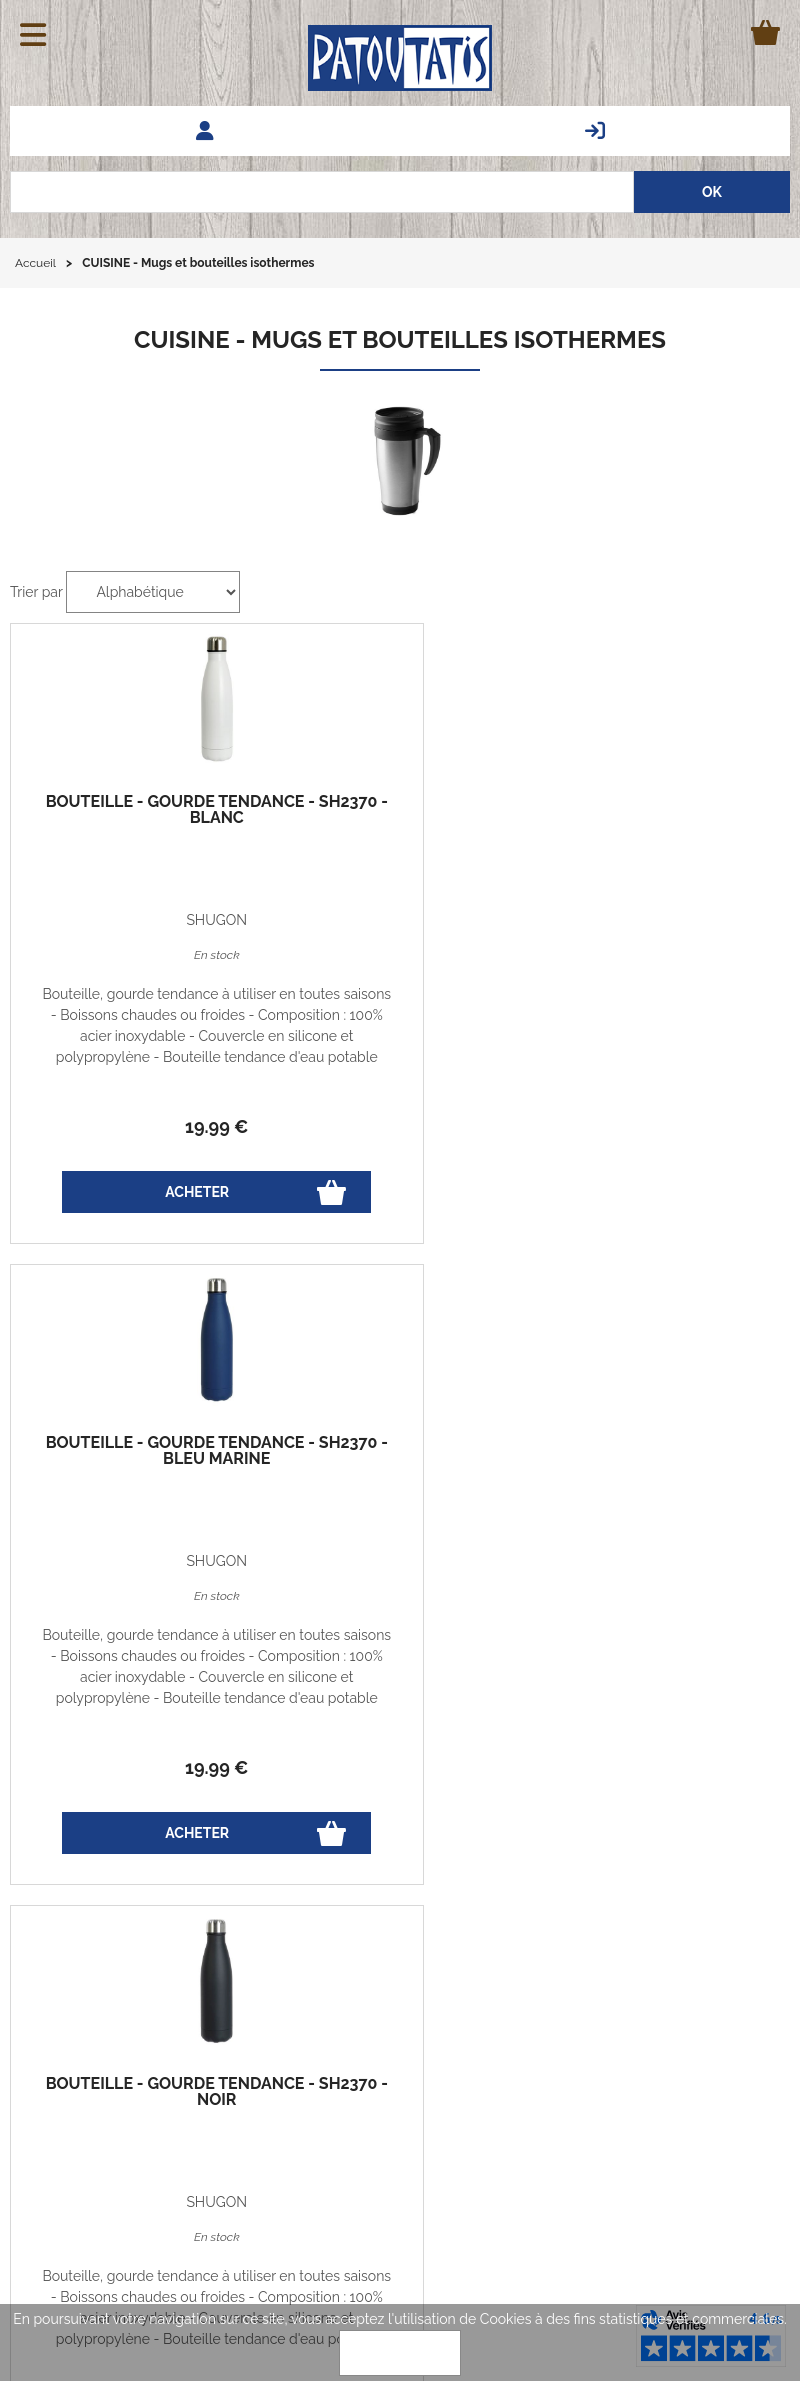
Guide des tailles (78, 2074)
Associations (734, 2142)
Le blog (49, 2120)
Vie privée (185, 2028)
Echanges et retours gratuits (79, 2028)
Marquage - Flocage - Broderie (675, 2100)
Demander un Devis (711, 2037)
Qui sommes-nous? (207, 2120)
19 (139, 1126)
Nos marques (731, 2079)
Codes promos (200, 2074)
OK (400, 2353)
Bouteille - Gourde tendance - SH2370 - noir (660, 818)
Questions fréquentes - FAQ (685, 2016)
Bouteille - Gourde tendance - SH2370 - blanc (140, 818)
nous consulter (425, 1336)
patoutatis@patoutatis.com (427, 2164)
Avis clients (739, 2058)
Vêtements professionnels (691, 2121)
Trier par (36, 592)
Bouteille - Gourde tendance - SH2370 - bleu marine (400, 818)
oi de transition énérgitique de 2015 (250, 1294)
